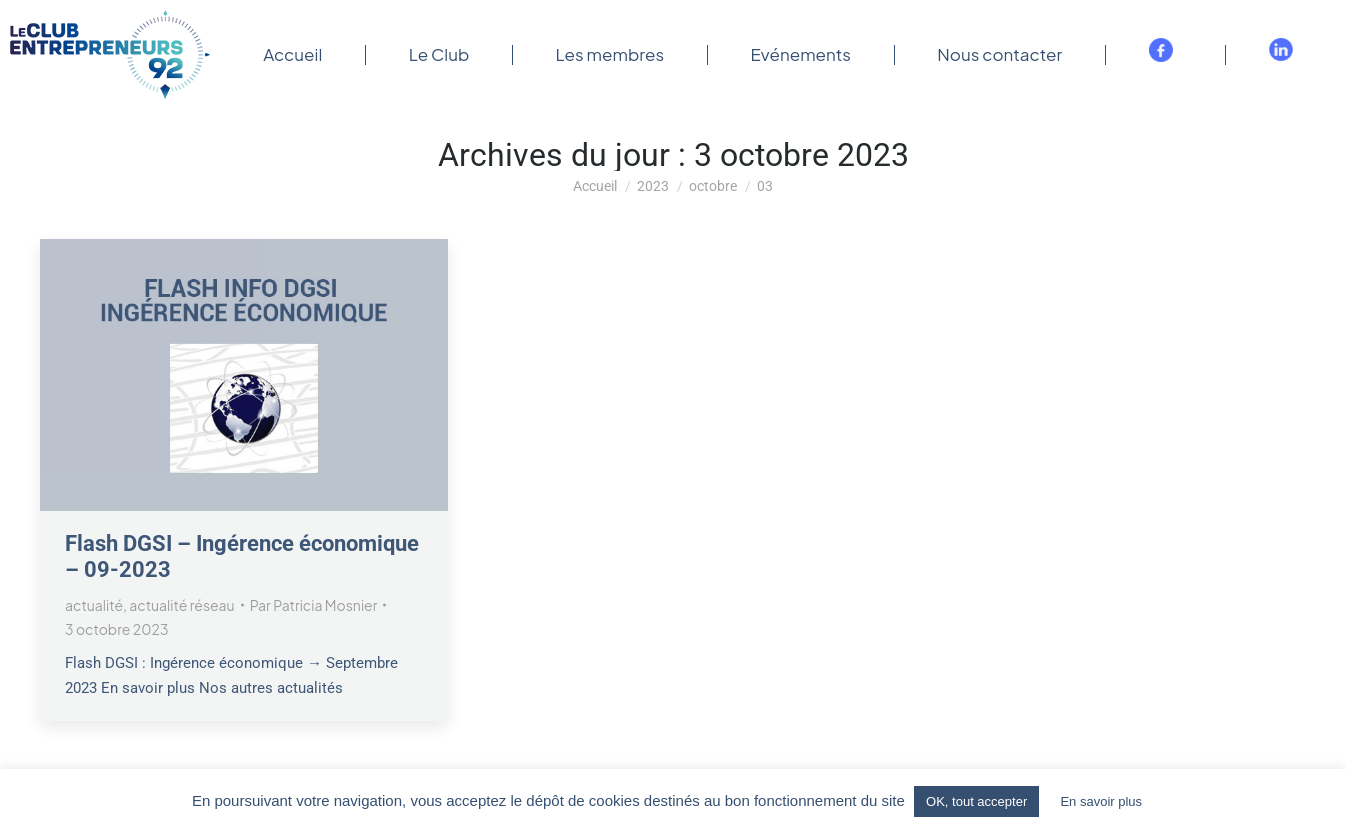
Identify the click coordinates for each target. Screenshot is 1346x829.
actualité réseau (181, 605)
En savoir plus (1101, 801)
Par (314, 605)
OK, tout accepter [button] (976, 801)
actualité (94, 605)
